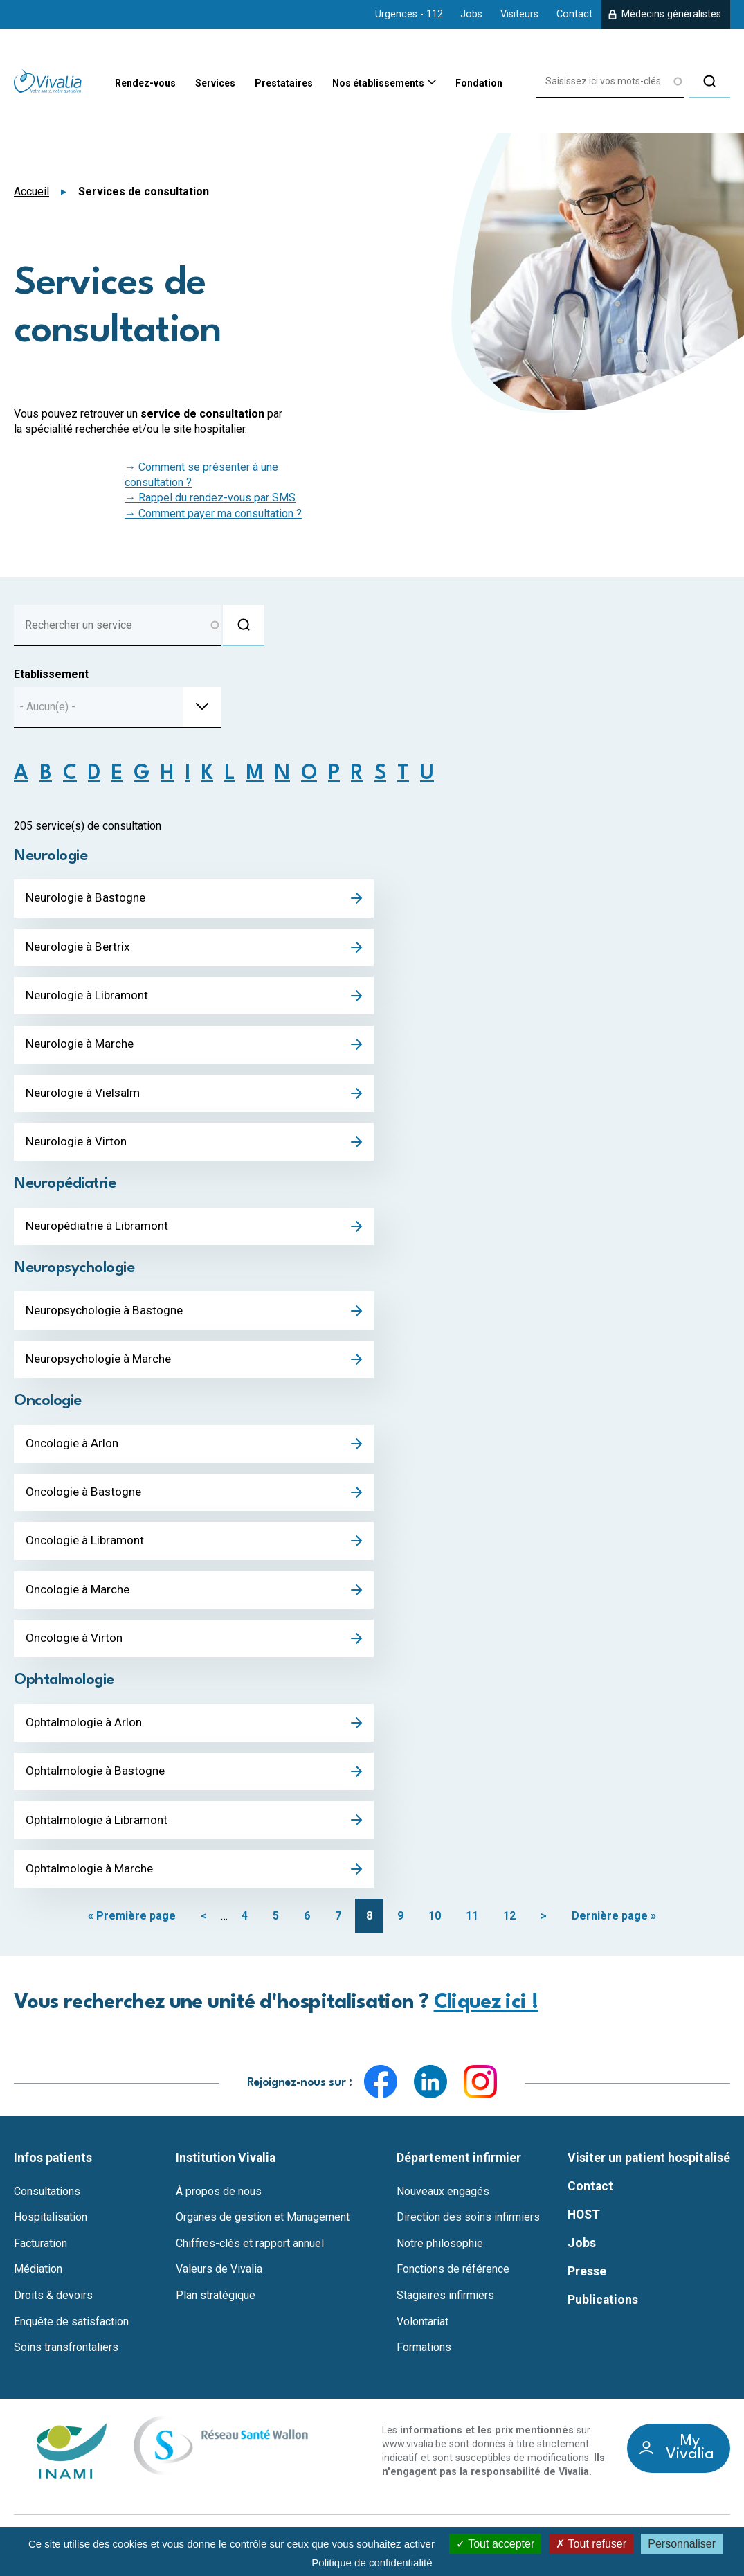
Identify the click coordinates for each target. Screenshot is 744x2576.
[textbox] (51, 707)
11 (472, 1928)
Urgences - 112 (409, 14)
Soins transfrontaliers (66, 2360)
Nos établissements (358, 84)
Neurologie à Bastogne (87, 899)
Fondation (473, 84)
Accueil (31, 191)
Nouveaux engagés (443, 2205)
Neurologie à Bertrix (80, 948)
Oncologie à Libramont (86, 1549)
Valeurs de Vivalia (219, 2283)
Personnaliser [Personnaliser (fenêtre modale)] (682, 2544)
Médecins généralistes (671, 14)
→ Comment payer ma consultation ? (213, 513)
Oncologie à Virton (75, 1648)
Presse (587, 2284)
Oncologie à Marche (80, 1599)
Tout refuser (591, 2544)
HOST (584, 2228)
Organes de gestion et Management (263, 2230)
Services (170, 84)
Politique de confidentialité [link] (371, 2562)
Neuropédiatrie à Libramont (99, 1231)
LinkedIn (430, 2094)
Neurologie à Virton (77, 1146)
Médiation (38, 2283)
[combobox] (117, 707)
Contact (574, 14)
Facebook (380, 2094)
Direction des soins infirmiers (468, 2230)
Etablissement (51, 674)
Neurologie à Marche (82, 1047)
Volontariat (422, 2335)
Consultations (47, 2205)
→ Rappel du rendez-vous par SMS (210, 497)
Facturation (40, 2257)
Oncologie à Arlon (73, 1451)
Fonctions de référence (453, 2283)
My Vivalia (690, 2461)
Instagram (480, 2094)
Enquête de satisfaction (71, 2335)
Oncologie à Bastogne (85, 1500)
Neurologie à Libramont (89, 998)
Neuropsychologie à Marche (102, 1365)
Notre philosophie (440, 2257)
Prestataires (250, 84)
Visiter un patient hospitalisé (649, 2171)
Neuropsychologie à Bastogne (107, 1316)
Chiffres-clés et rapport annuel (250, 2257)
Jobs (471, 14)
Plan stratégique (215, 2308)
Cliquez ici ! (486, 2016)
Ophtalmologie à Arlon (85, 1733)
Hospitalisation (50, 2230)
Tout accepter (495, 2544)
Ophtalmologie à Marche (91, 1881)
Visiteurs (519, 14)
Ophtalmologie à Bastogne (97, 1783)
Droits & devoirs (53, 2308)
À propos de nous (219, 2205)
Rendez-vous (90, 84)
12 (509, 1928)
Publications (603, 2313)
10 (434, 1928)
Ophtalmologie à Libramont (98, 1832)
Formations (424, 2360)
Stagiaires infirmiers (445, 2308)
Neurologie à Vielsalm (85, 1096)
